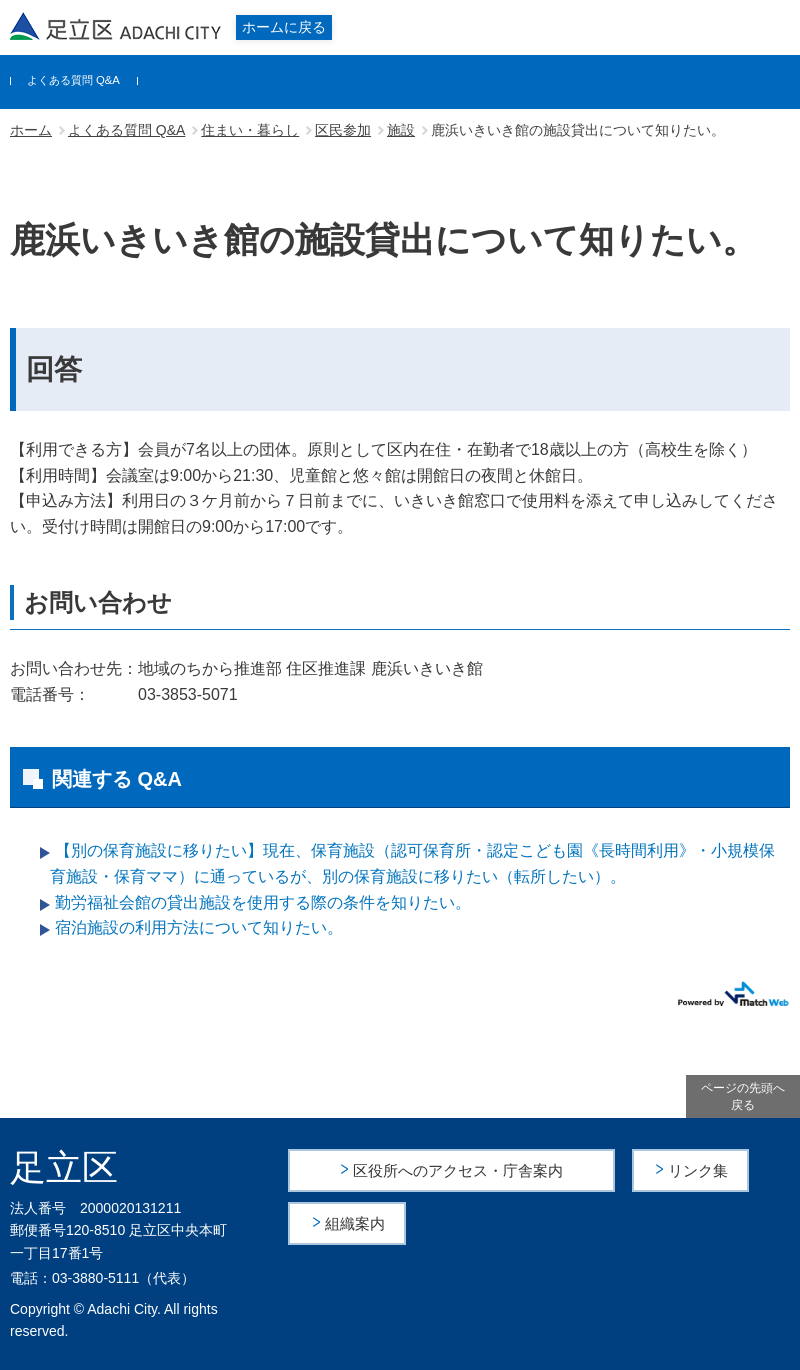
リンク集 (699, 1169)
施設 (401, 130)
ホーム (31, 130)
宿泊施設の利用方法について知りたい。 (199, 927)
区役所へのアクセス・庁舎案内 (458, 1169)
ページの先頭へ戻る (743, 1096)
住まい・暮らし (250, 130)
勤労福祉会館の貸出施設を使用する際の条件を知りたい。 (263, 902)
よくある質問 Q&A (73, 80)
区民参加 (343, 130)
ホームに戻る (284, 27)
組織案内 (356, 1222)
